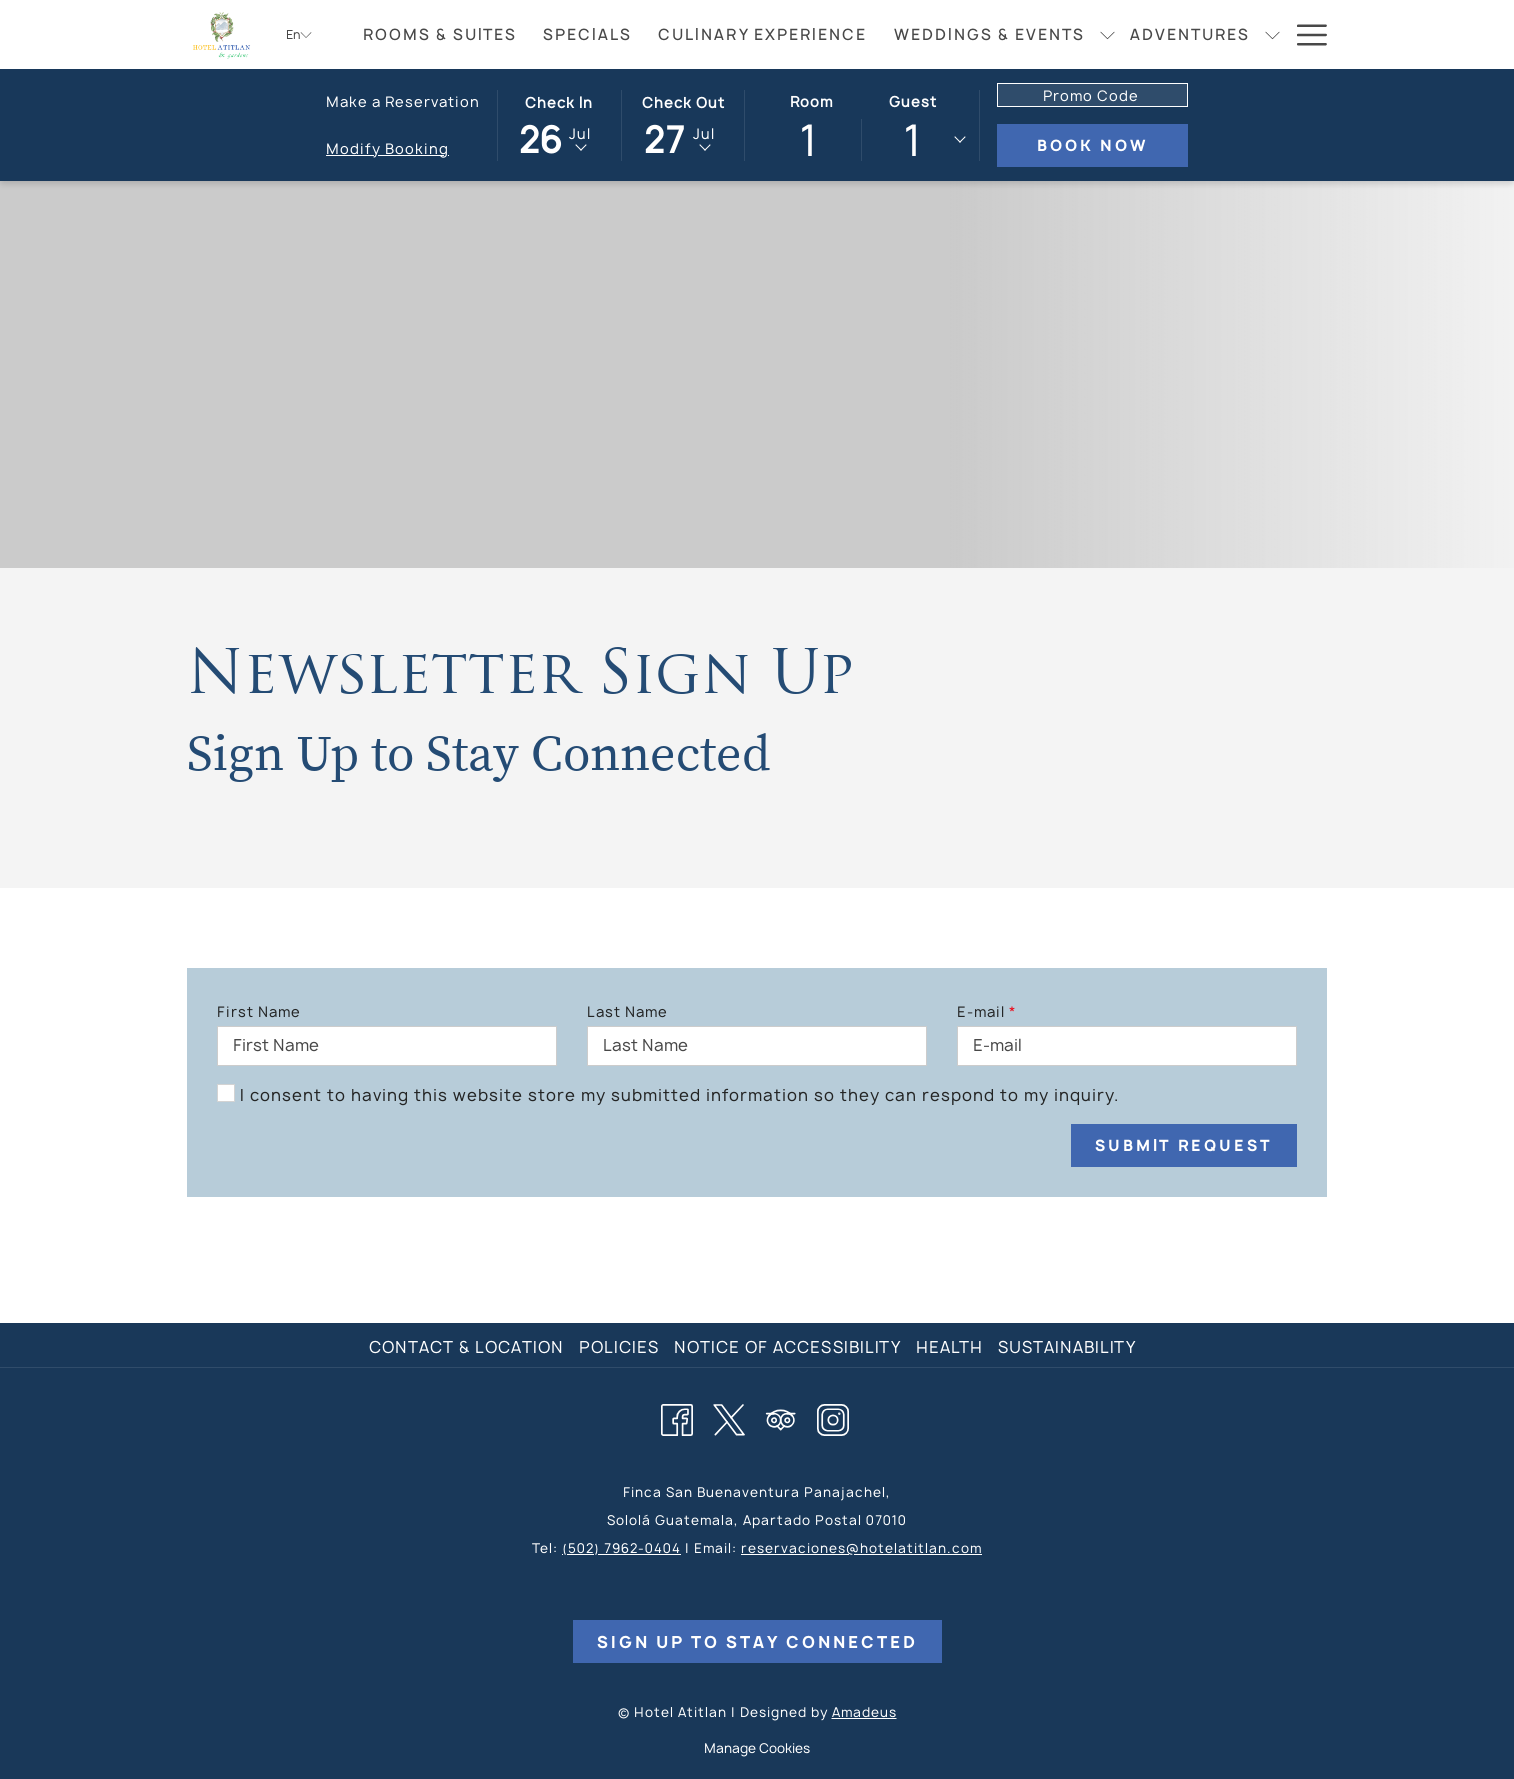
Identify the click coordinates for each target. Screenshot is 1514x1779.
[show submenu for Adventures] (1272, 34)
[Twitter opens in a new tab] (729, 1417)
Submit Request (1184, 1145)
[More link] (1304, 34)
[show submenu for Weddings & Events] (1107, 34)
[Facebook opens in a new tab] (677, 1417)
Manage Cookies (757, 1748)
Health (949, 1347)
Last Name (627, 1011)
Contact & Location (466, 1347)
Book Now (1112, 145)
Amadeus (864, 1712)
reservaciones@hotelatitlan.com (861, 1548)
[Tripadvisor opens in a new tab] (781, 1417)
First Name (259, 1011)
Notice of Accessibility (787, 1347)
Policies (619, 1347)
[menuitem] (440, 34)
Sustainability (1067, 1347)
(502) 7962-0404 (621, 1548)
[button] (559, 124)
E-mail (986, 1011)
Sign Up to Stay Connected (757, 1642)
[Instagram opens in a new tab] (833, 1417)
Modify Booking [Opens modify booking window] (387, 148)
